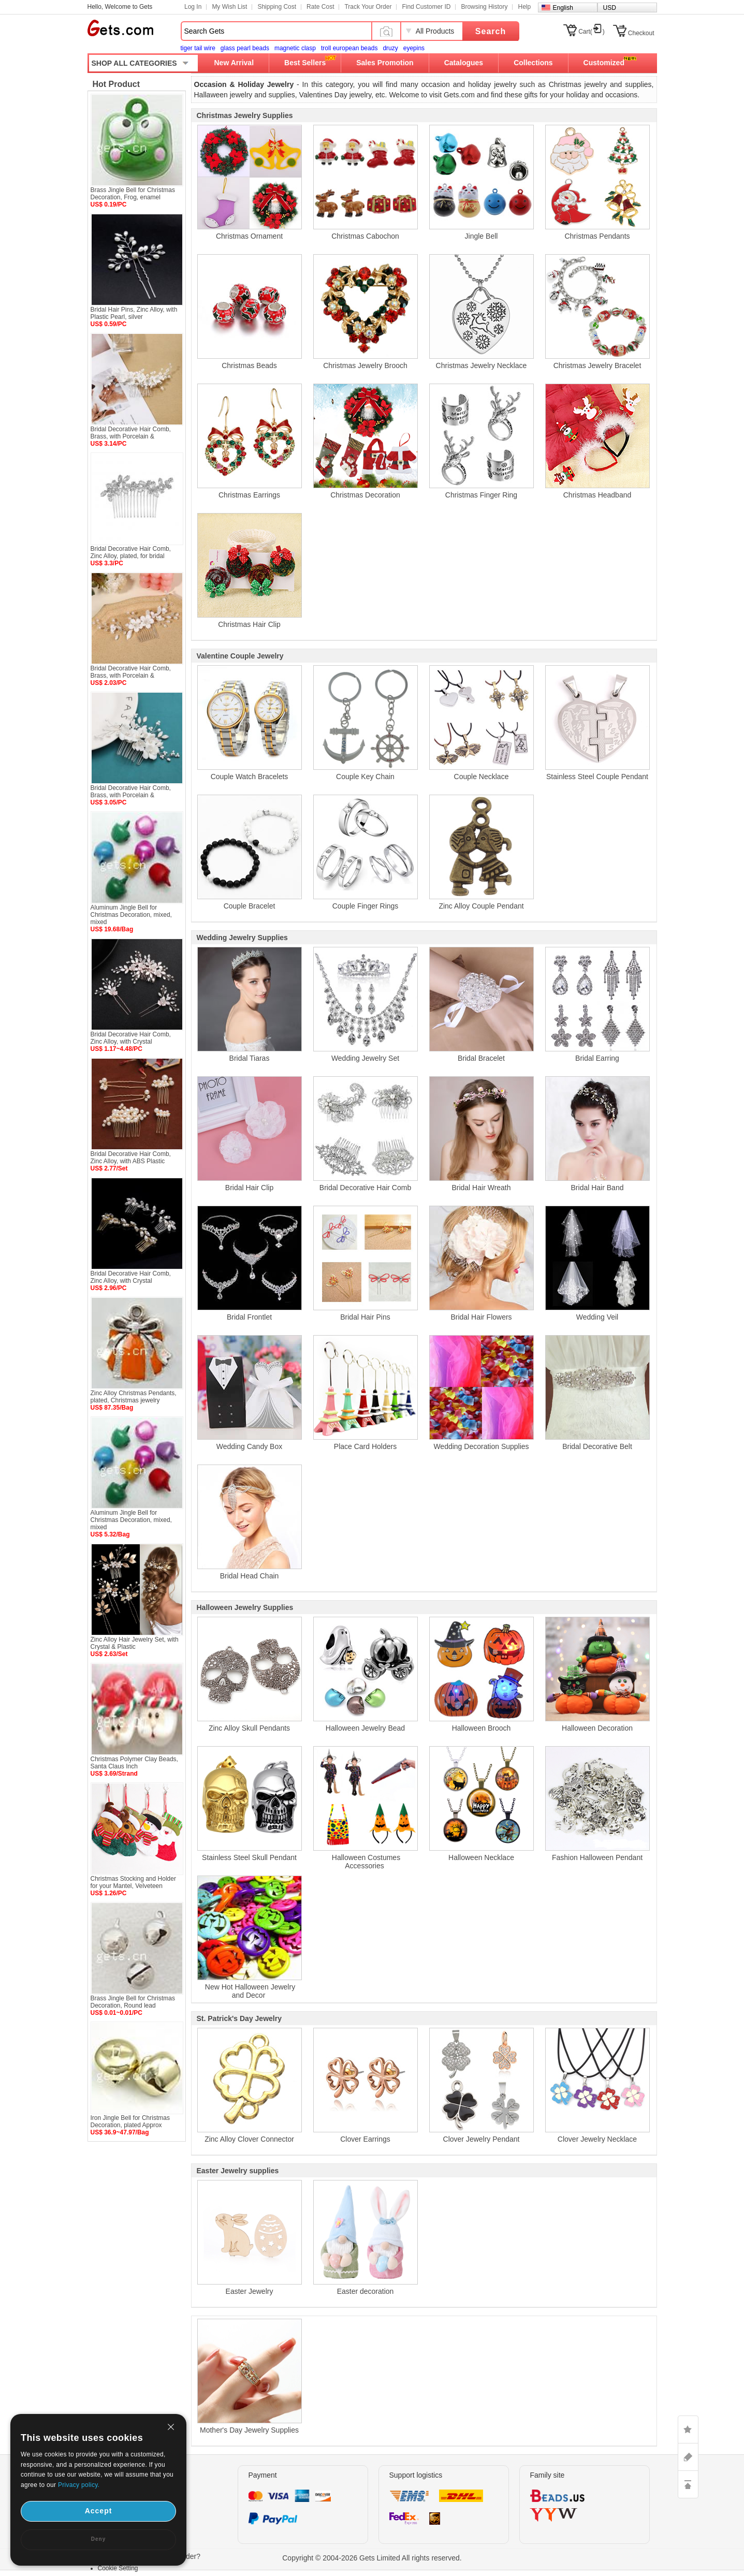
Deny (98, 2539)
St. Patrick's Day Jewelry (239, 2018)
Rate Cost (320, 6)
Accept (98, 2511)
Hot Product (116, 84)
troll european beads (349, 48)
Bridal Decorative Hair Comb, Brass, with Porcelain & (131, 433)
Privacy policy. (78, 2485)
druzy (390, 48)
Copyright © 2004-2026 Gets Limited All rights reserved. (372, 2558)
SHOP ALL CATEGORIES (134, 63)
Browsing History (484, 6)
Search (490, 31)
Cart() (591, 31)
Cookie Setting (118, 2568)
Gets (120, 28)
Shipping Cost (276, 6)
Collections (533, 62)
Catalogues (463, 62)
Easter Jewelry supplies (238, 2171)
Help (524, 6)
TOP (688, 2484)
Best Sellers (305, 62)
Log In (192, 6)
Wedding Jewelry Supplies (242, 937)
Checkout (641, 33)
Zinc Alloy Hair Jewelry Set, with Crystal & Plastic (135, 1643)
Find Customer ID (426, 6)
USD (609, 7)
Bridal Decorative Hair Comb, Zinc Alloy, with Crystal (131, 1038)
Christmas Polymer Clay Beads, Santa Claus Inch (134, 1762)
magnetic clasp (295, 48)
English (563, 7)
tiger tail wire (198, 48)
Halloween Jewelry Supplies (245, 1607)
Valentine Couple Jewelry (240, 656)
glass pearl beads (245, 48)
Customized (603, 62)
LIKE (688, 2429)
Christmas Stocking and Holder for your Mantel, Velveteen (133, 1882)
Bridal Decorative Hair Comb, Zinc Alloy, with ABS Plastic (131, 1157)
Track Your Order (367, 6)
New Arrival (234, 62)
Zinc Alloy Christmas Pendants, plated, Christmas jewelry (134, 1396)
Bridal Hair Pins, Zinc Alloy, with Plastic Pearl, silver (134, 313)
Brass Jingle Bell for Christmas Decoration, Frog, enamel (133, 193)
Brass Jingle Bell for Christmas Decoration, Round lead (133, 2002)
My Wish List (229, 6)
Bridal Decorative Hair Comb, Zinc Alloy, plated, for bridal (131, 552)
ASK (688, 2456)
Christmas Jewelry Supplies (245, 115)
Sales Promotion (384, 62)
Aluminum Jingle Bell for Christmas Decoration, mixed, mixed (131, 915)
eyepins (414, 48)
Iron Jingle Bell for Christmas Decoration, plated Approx (130, 2121)
